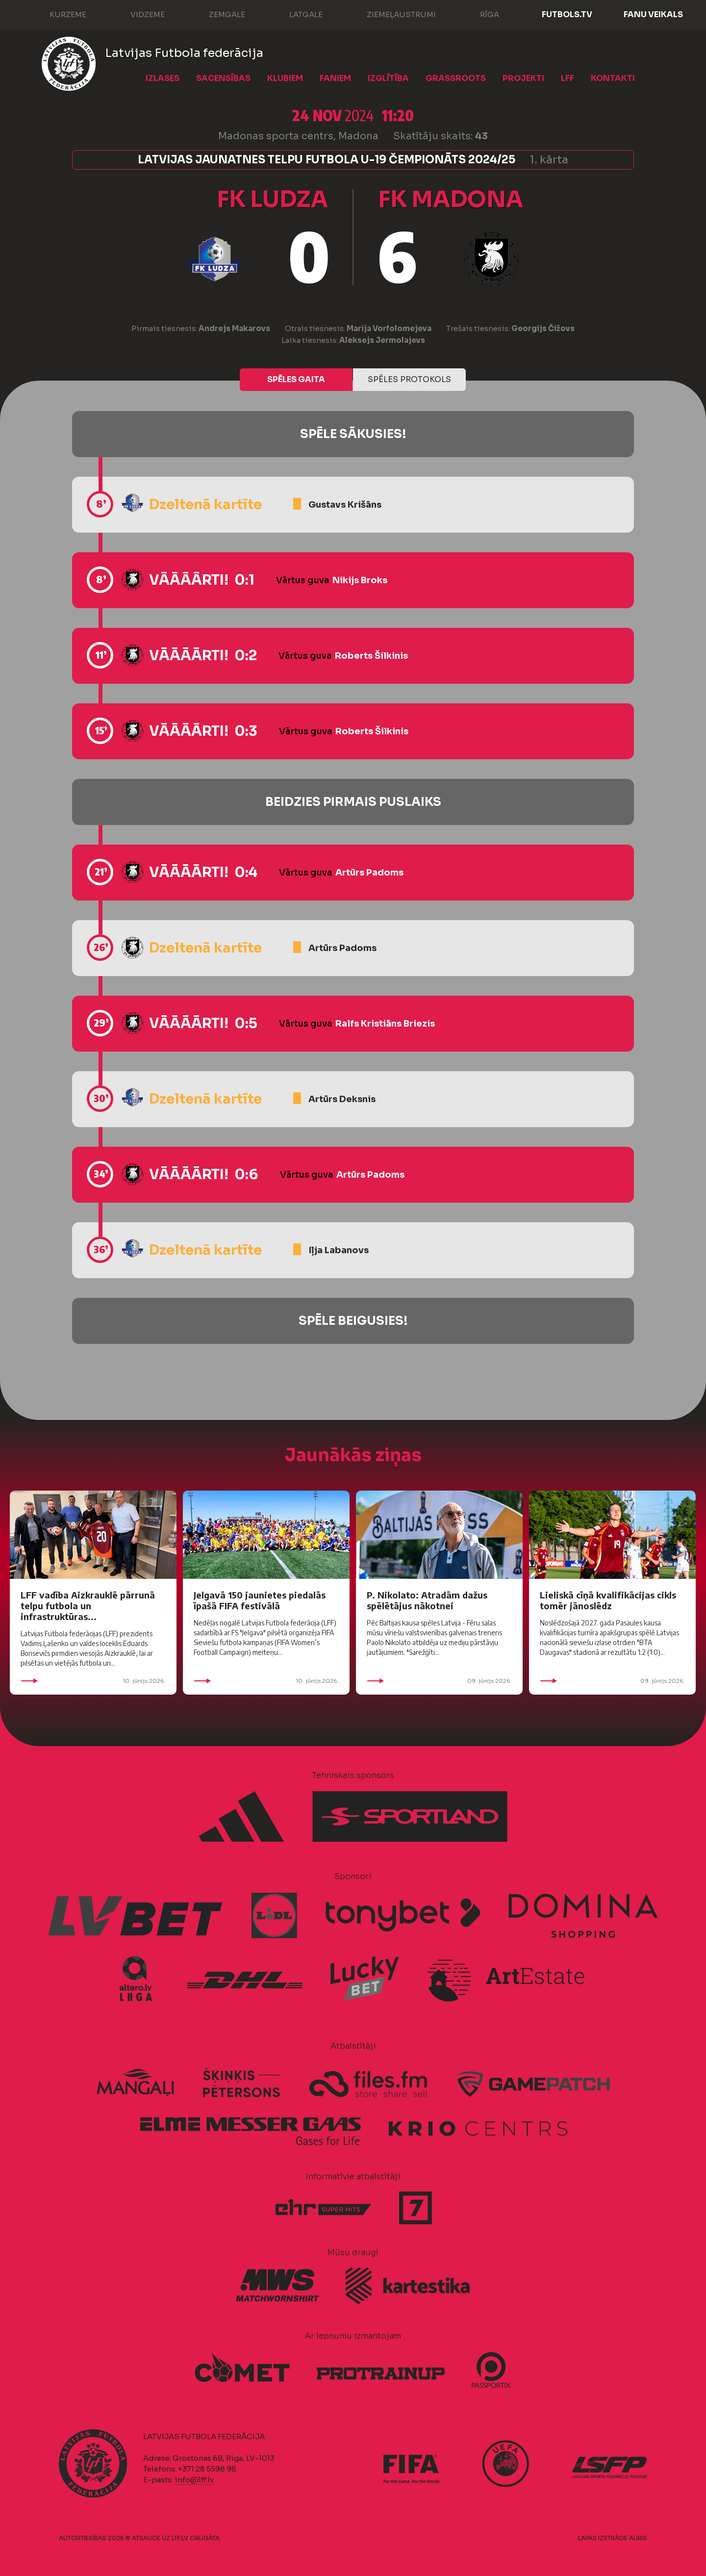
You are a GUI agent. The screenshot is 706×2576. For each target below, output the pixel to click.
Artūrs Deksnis (342, 1099)
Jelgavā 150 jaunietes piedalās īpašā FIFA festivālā (260, 1600)
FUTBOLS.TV (567, 14)
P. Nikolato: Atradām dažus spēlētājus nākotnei (427, 1600)
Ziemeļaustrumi (391, 14)
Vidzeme (138, 14)
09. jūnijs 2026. (439, 1681)
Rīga (479, 14)
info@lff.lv (194, 2479)
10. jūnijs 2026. (93, 1681)
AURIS (638, 2538)
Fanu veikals (653, 14)
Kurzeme (58, 14)
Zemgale (217, 14)
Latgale (296, 14)
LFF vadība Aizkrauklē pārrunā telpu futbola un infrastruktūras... (88, 1605)
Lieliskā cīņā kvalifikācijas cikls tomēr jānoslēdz (608, 1600)
